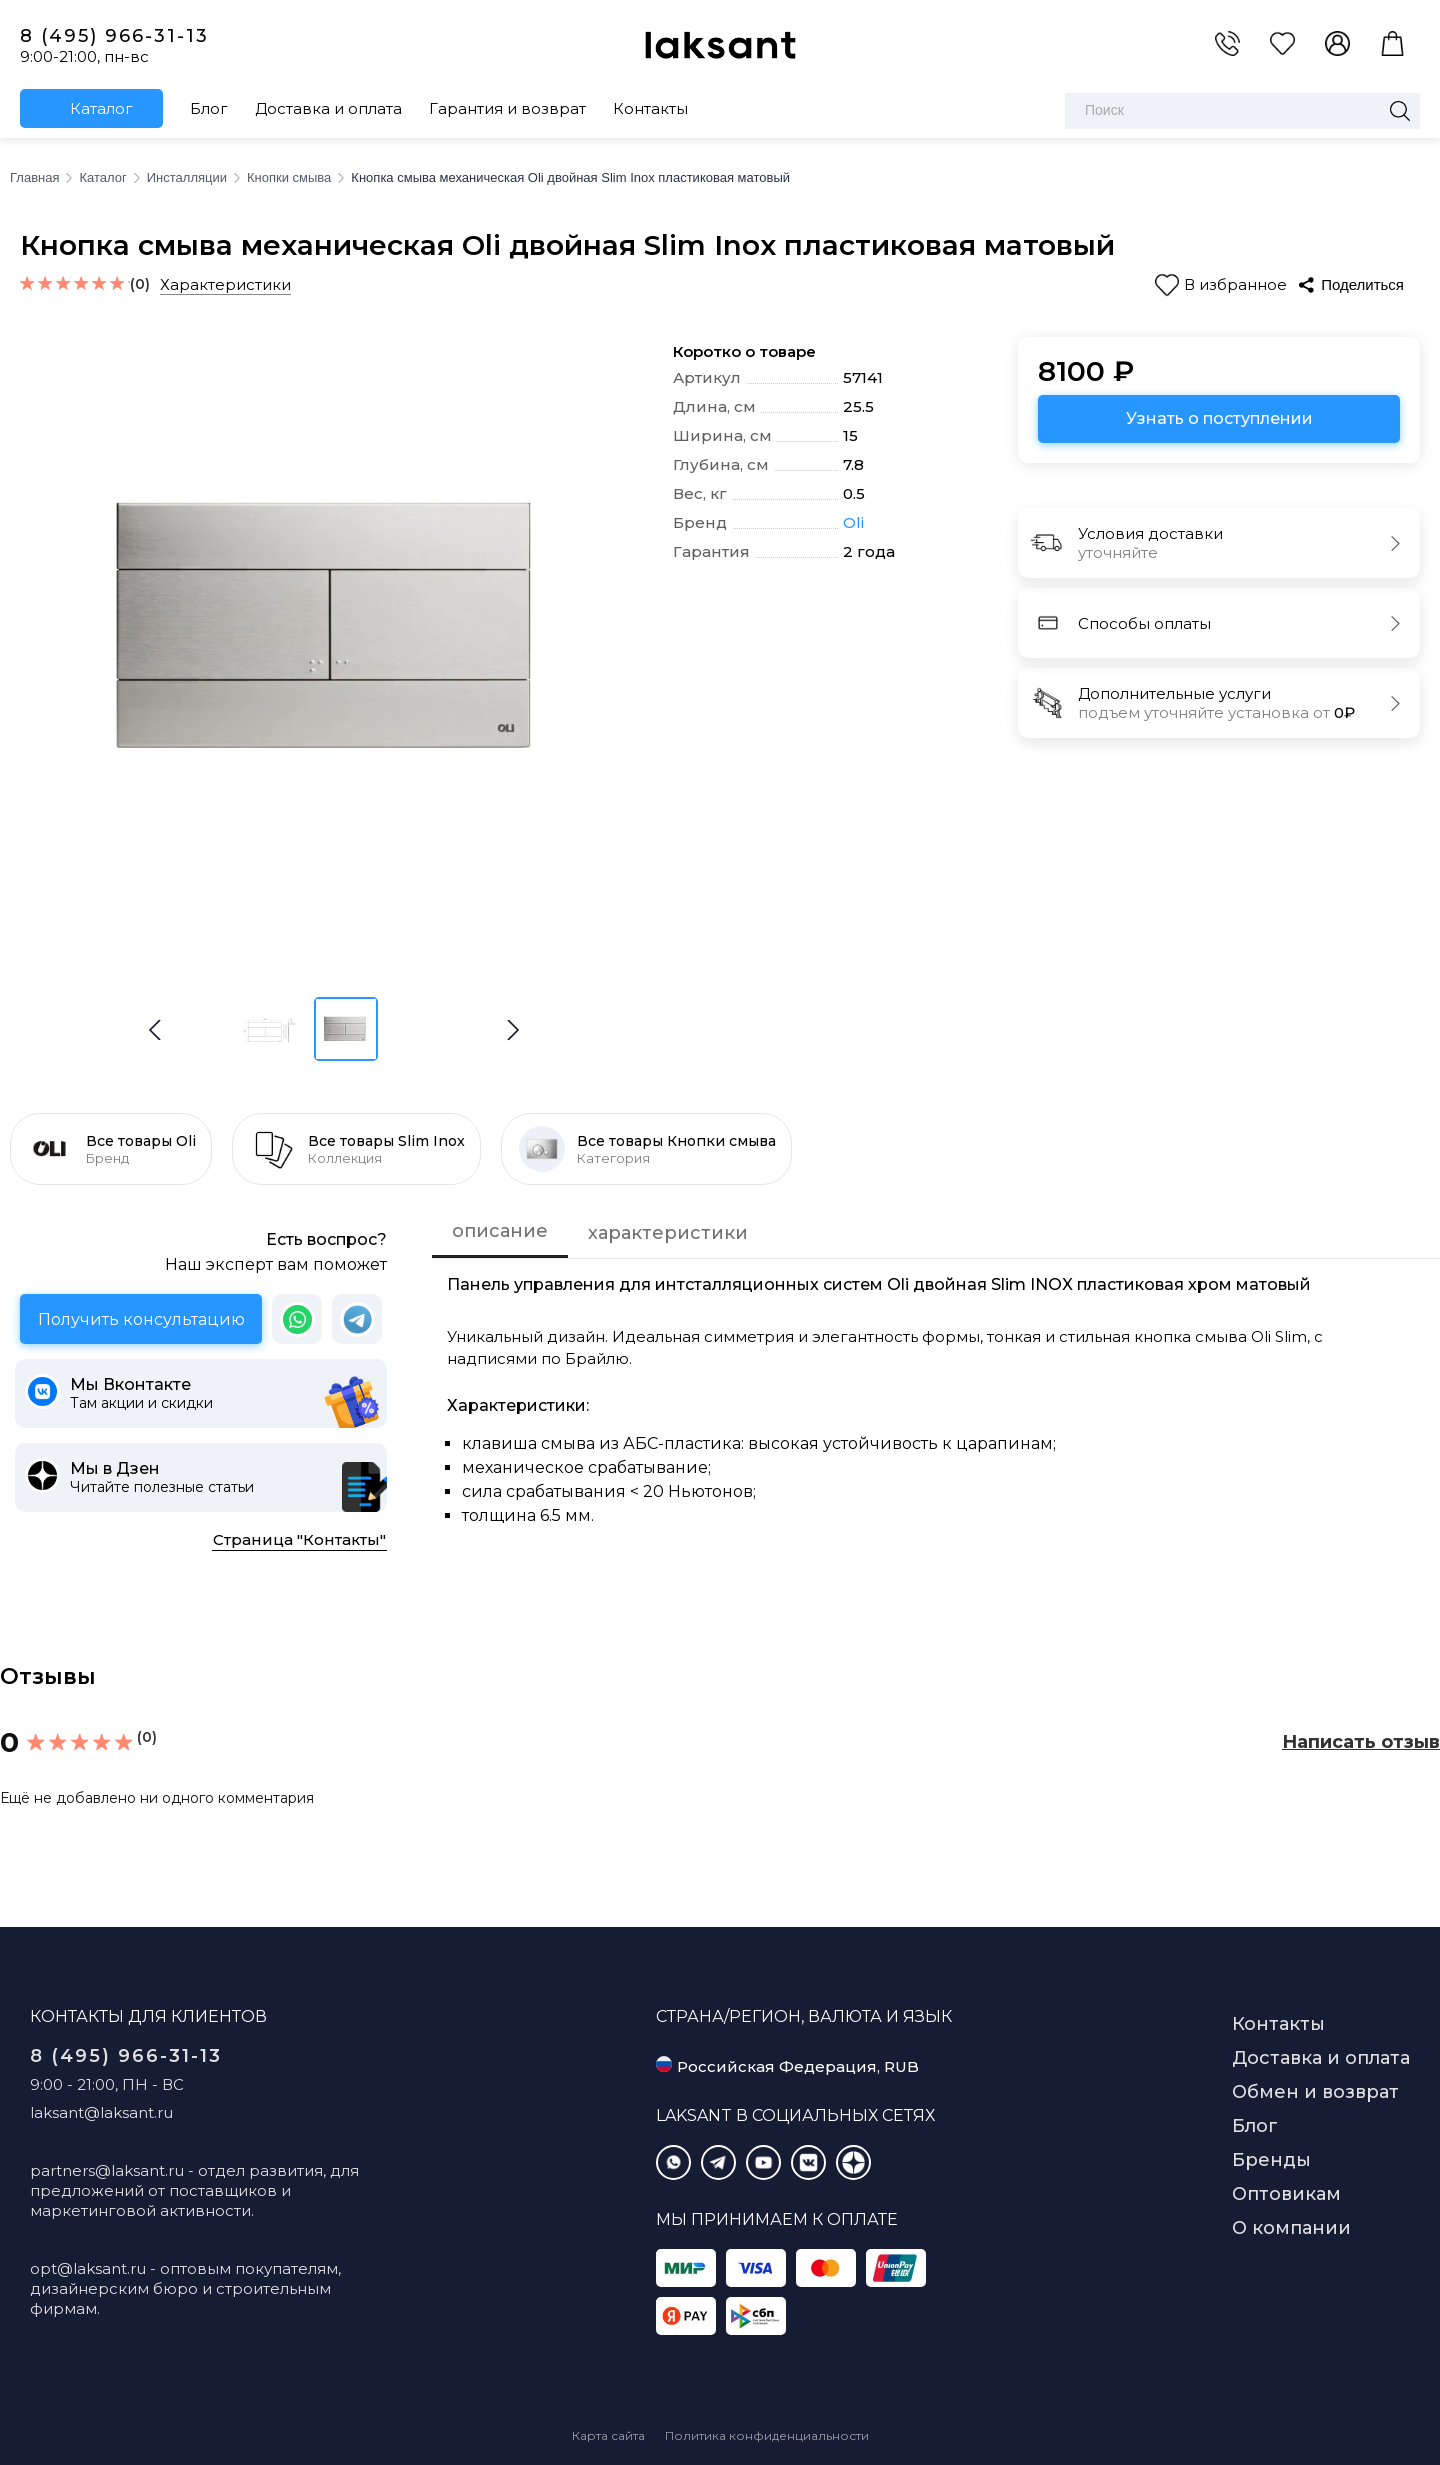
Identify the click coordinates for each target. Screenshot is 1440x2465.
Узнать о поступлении (1219, 418)
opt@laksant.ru (88, 2268)
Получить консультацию (141, 1319)
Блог (209, 108)
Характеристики (225, 284)
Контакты (650, 108)
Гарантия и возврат (507, 108)
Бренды (1271, 2160)
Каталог (101, 108)
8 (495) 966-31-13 (114, 36)
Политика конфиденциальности (767, 2435)
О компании (1291, 2228)
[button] (513, 1030)
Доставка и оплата (328, 108)
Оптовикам (1286, 2194)
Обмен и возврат (1315, 2092)
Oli (853, 523)
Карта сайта (608, 2435)
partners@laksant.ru (107, 2170)
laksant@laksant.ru (101, 2112)
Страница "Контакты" (299, 1539)
